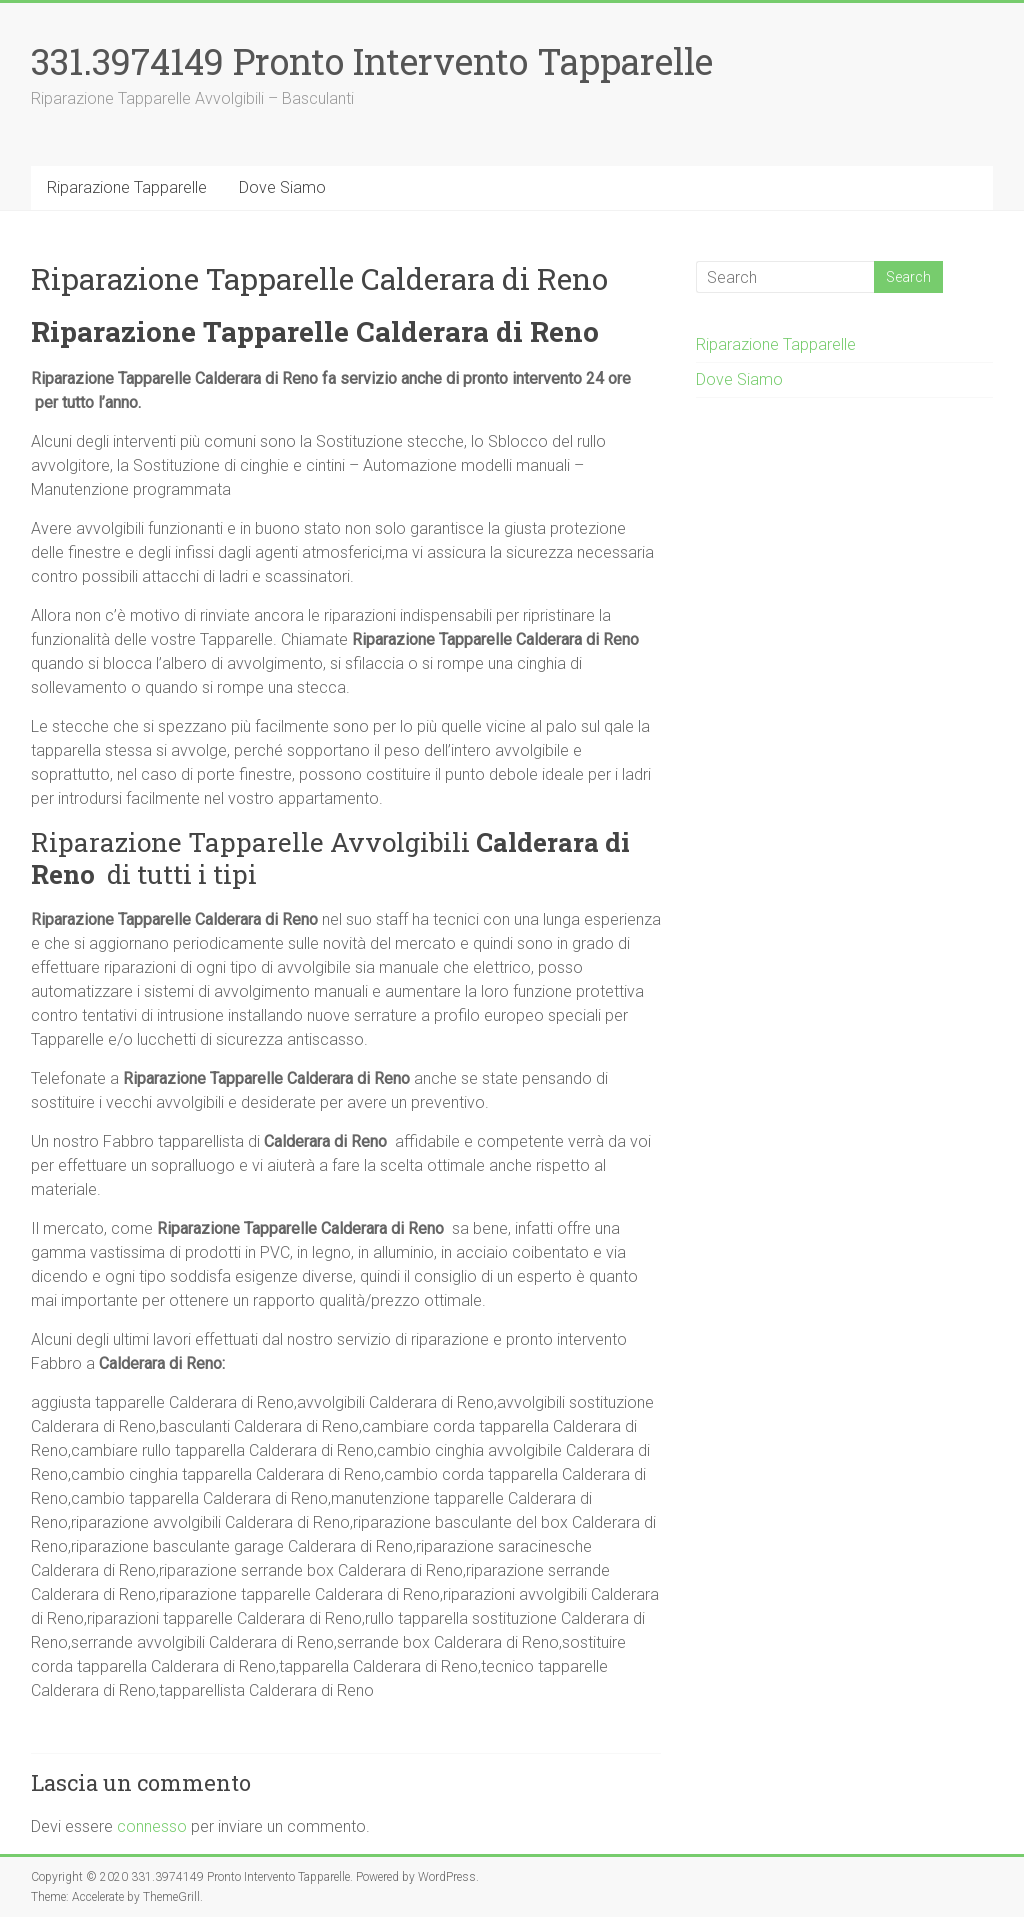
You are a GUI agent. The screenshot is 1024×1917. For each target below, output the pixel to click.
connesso (152, 1826)
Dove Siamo (282, 187)
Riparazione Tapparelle (127, 187)
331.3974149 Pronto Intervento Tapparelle (372, 61)
